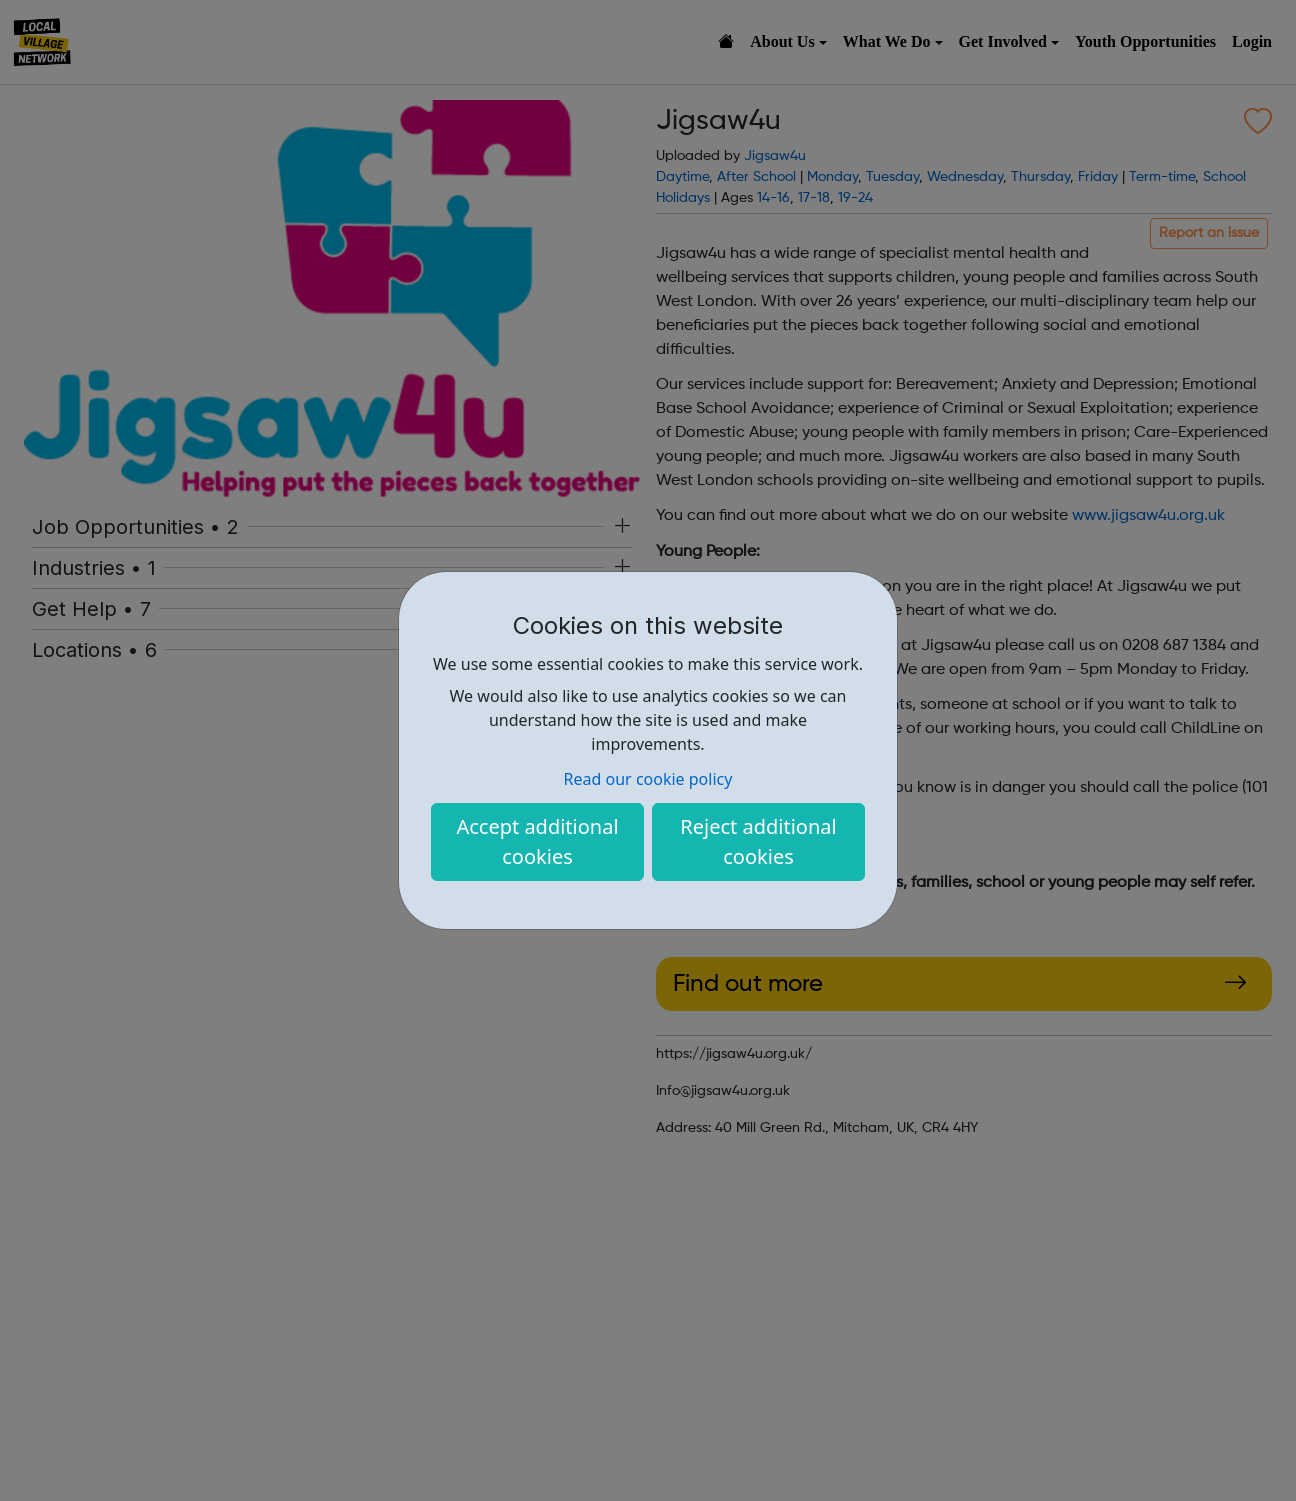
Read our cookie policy (648, 779)
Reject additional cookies (758, 841)
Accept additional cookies (537, 841)
